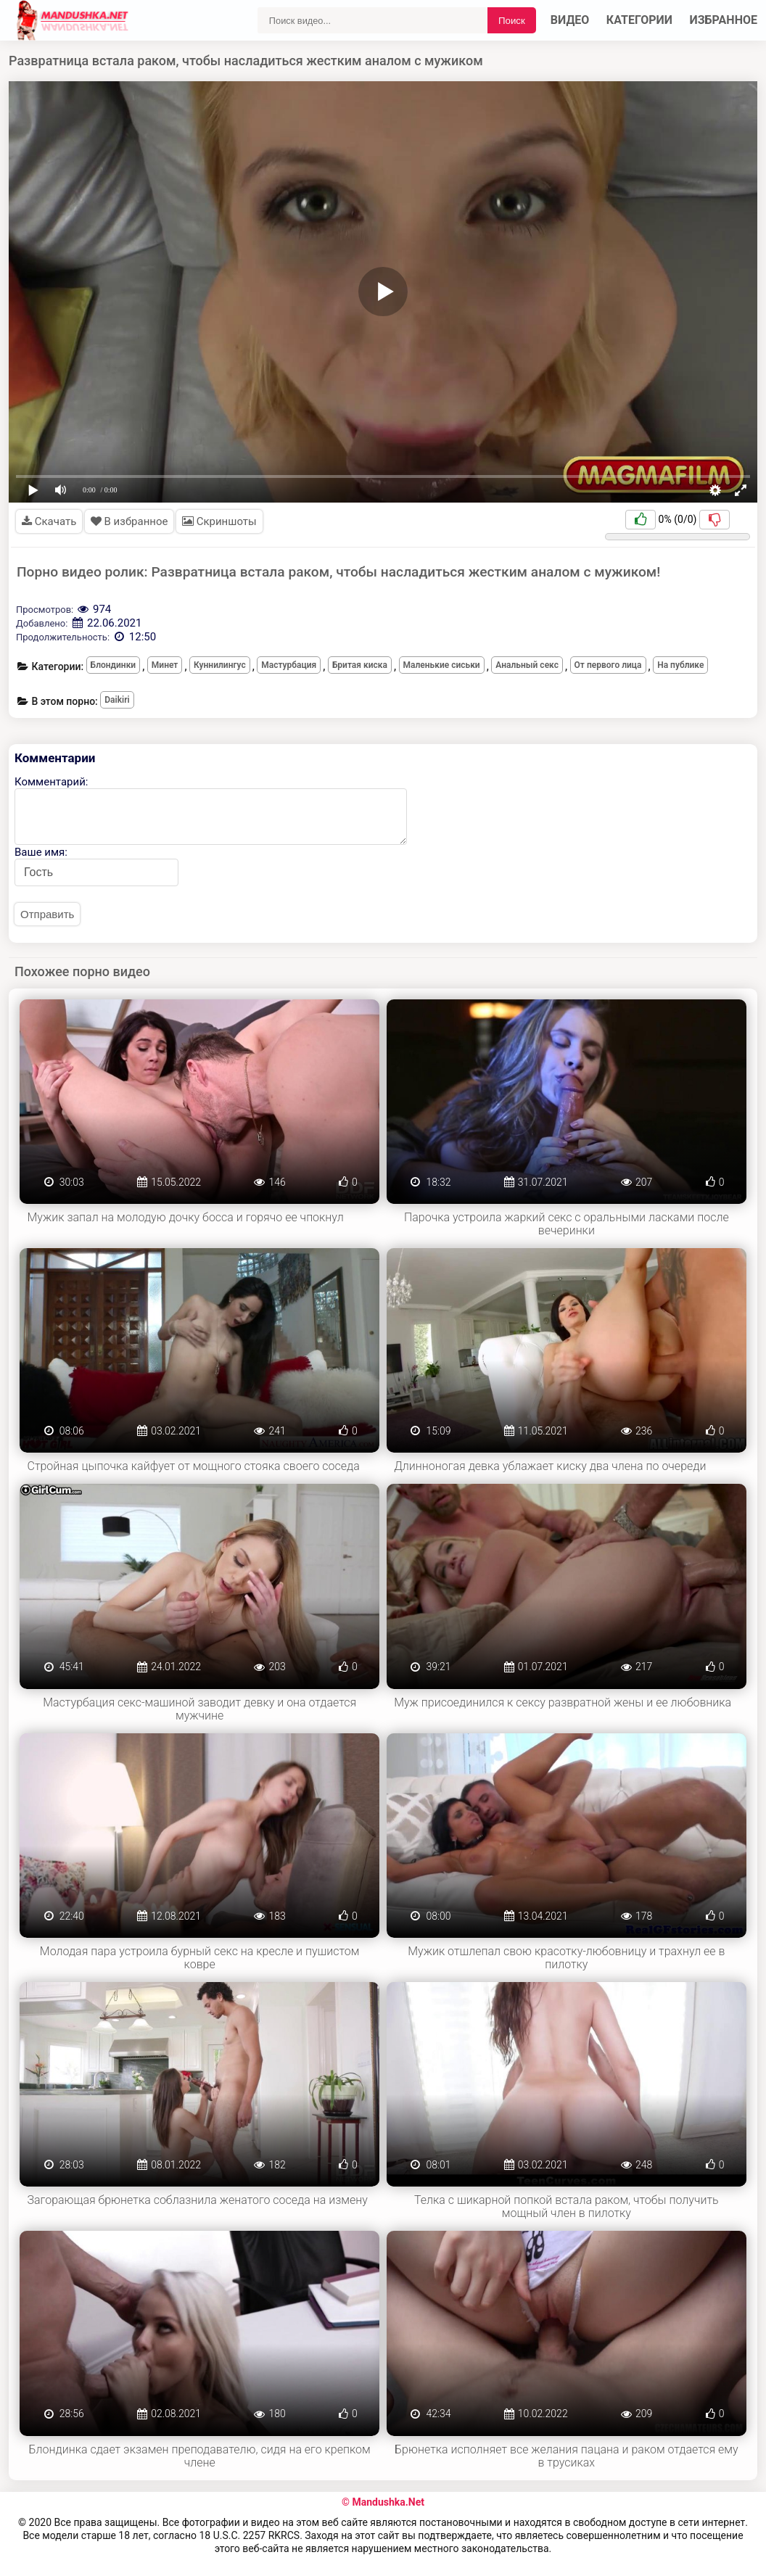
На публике (680, 665)
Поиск (511, 20)
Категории (639, 20)
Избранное (724, 20)
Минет (165, 665)
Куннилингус (220, 665)
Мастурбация (288, 665)
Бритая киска (359, 665)
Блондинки (113, 665)
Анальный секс (527, 665)
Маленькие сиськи (441, 665)
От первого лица (608, 665)
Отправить (47, 914)
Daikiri (116, 700)
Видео (570, 20)
